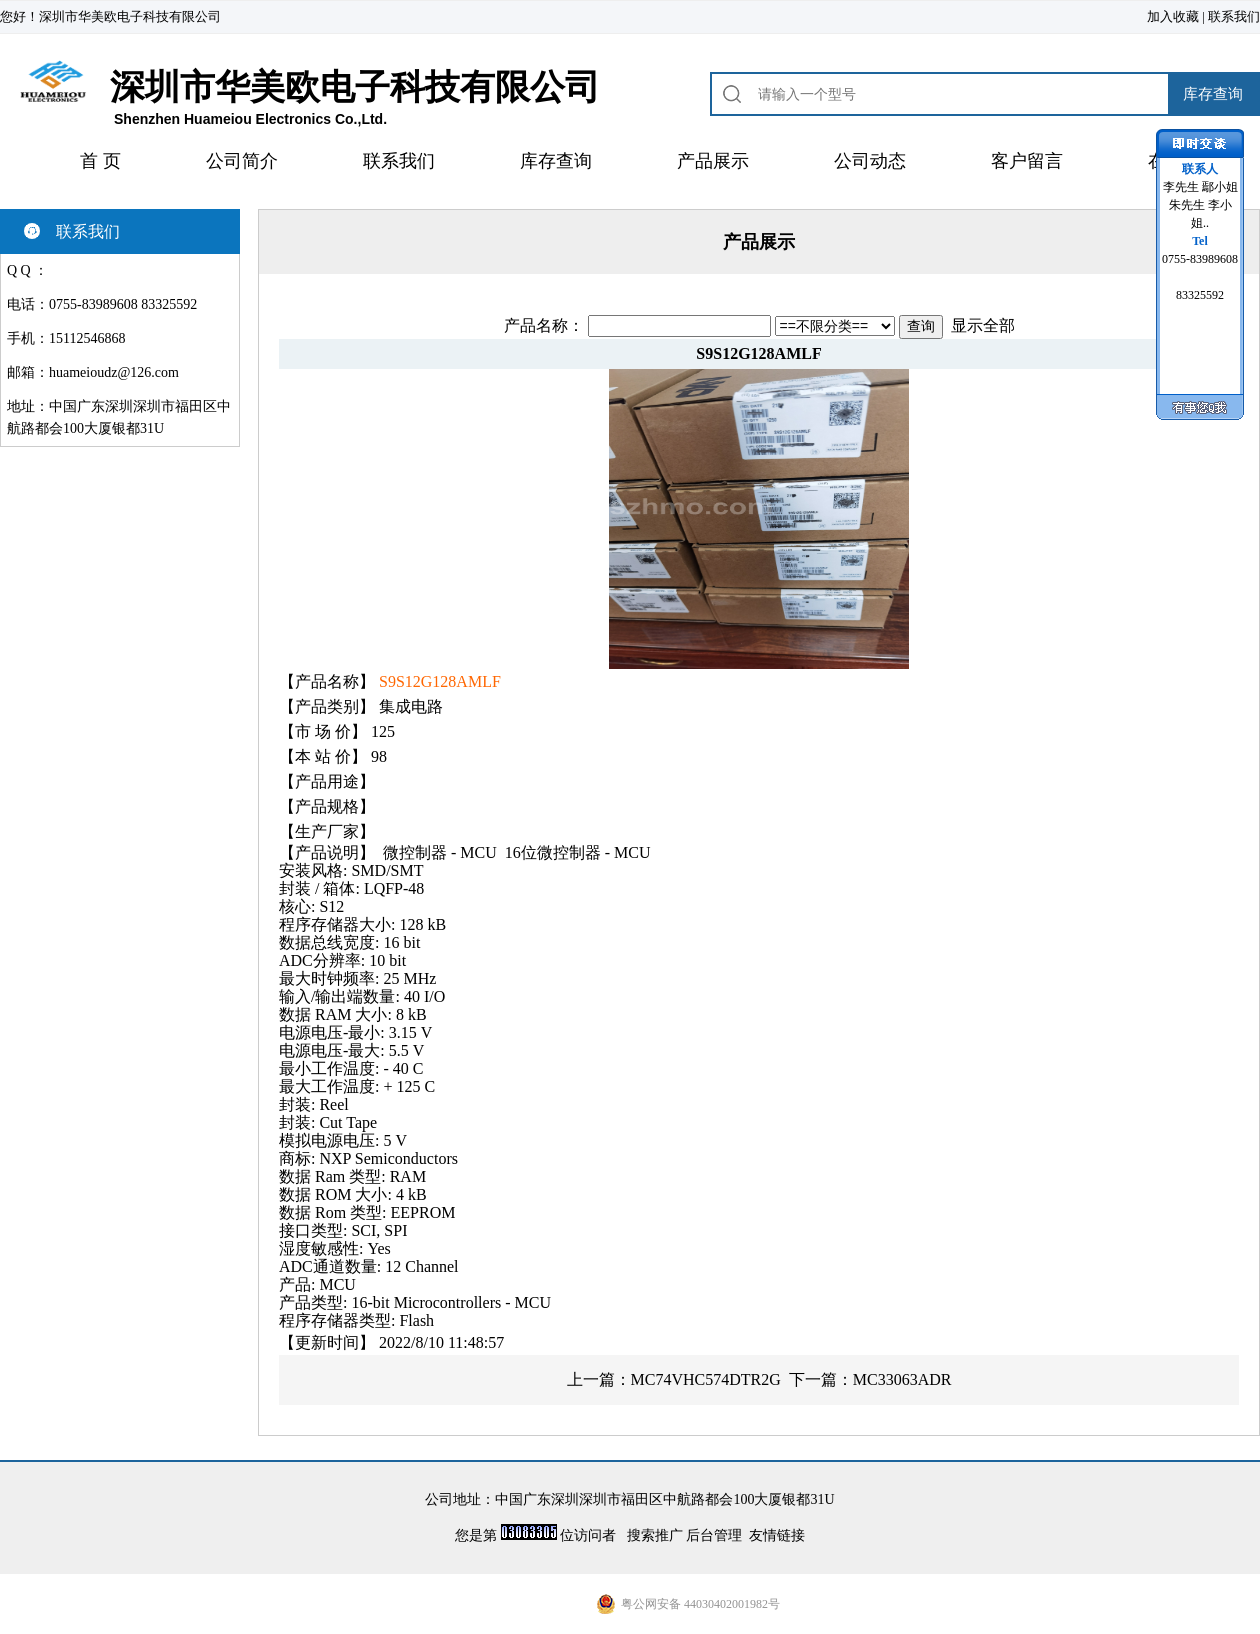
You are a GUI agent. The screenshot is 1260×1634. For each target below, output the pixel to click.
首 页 (100, 161)
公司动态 (870, 161)
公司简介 (242, 161)
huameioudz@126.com (114, 372)
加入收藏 (1173, 16)
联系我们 (1234, 16)
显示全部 (983, 325)
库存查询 (556, 161)
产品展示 (713, 161)
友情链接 (777, 1535)
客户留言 (1027, 161)
